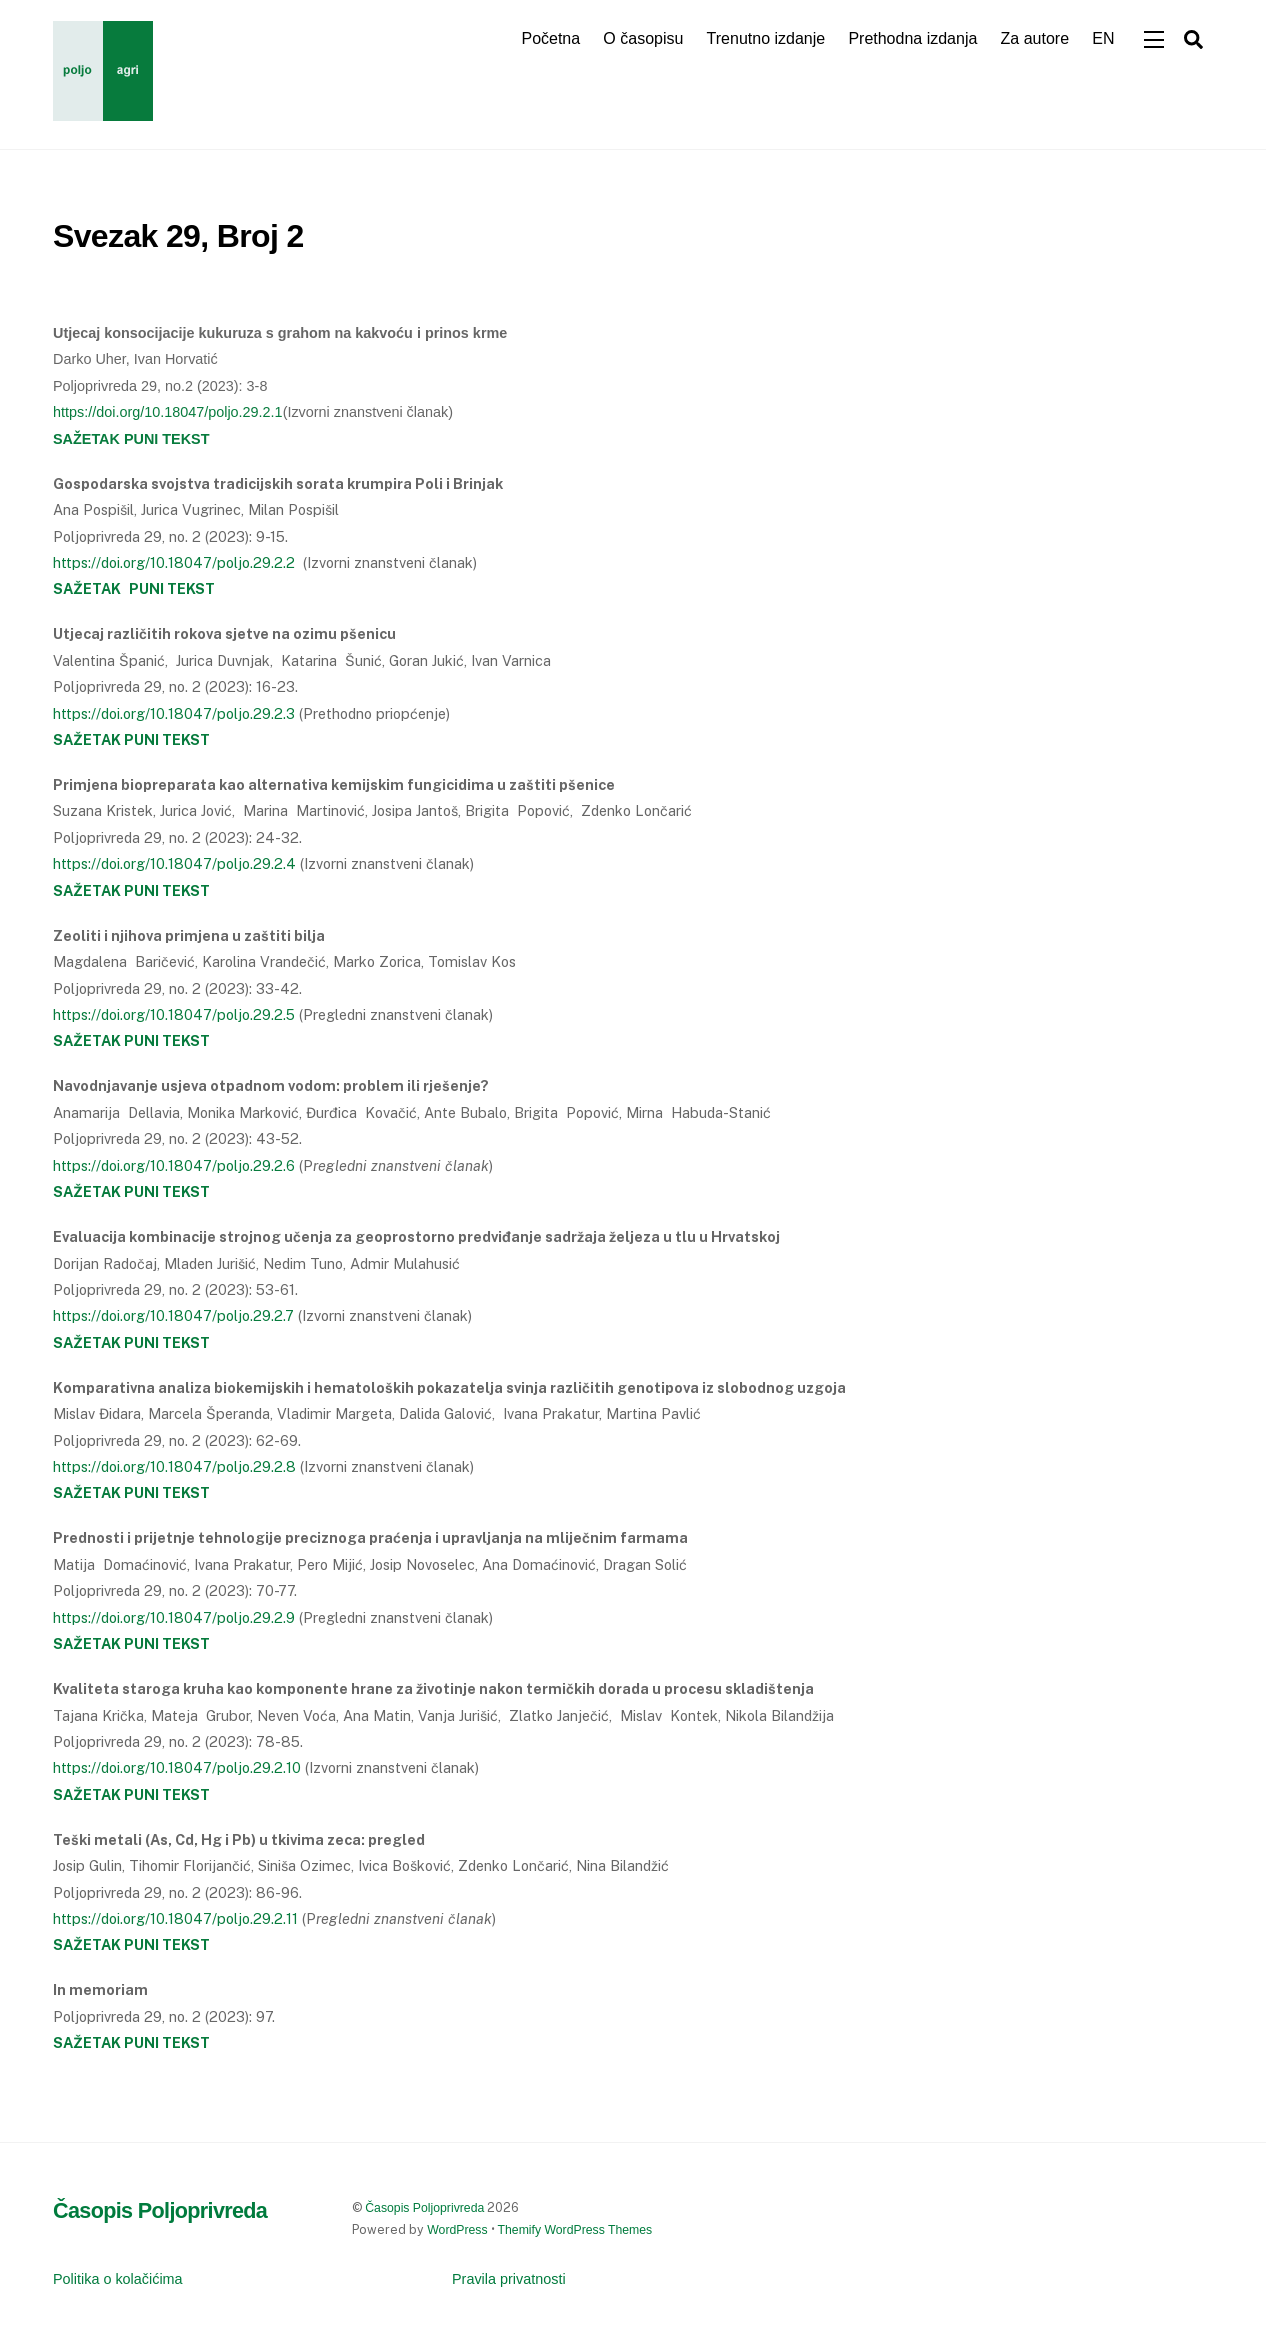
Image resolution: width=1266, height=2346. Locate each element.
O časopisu (643, 38)
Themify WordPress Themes (575, 2230)
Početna (550, 38)
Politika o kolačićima (118, 2279)
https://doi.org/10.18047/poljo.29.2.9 (174, 1617)
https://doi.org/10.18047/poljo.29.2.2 (174, 562)
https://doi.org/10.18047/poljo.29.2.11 (175, 1918)
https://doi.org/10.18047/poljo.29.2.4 (174, 863)
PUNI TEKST (167, 739)
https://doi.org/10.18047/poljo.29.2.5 (174, 1014)
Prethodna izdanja (912, 38)
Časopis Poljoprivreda (424, 2208)
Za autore (1035, 38)
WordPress (457, 2230)
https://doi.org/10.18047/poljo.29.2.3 (174, 713)
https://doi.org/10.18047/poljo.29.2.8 (174, 1466)
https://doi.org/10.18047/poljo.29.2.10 (177, 1767)
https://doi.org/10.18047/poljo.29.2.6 (174, 1165)
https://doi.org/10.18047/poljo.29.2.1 (168, 412)
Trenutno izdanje (766, 38)
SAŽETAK (87, 739)
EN (1103, 38)
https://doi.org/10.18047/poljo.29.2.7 (173, 1315)
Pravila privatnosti (509, 2279)
